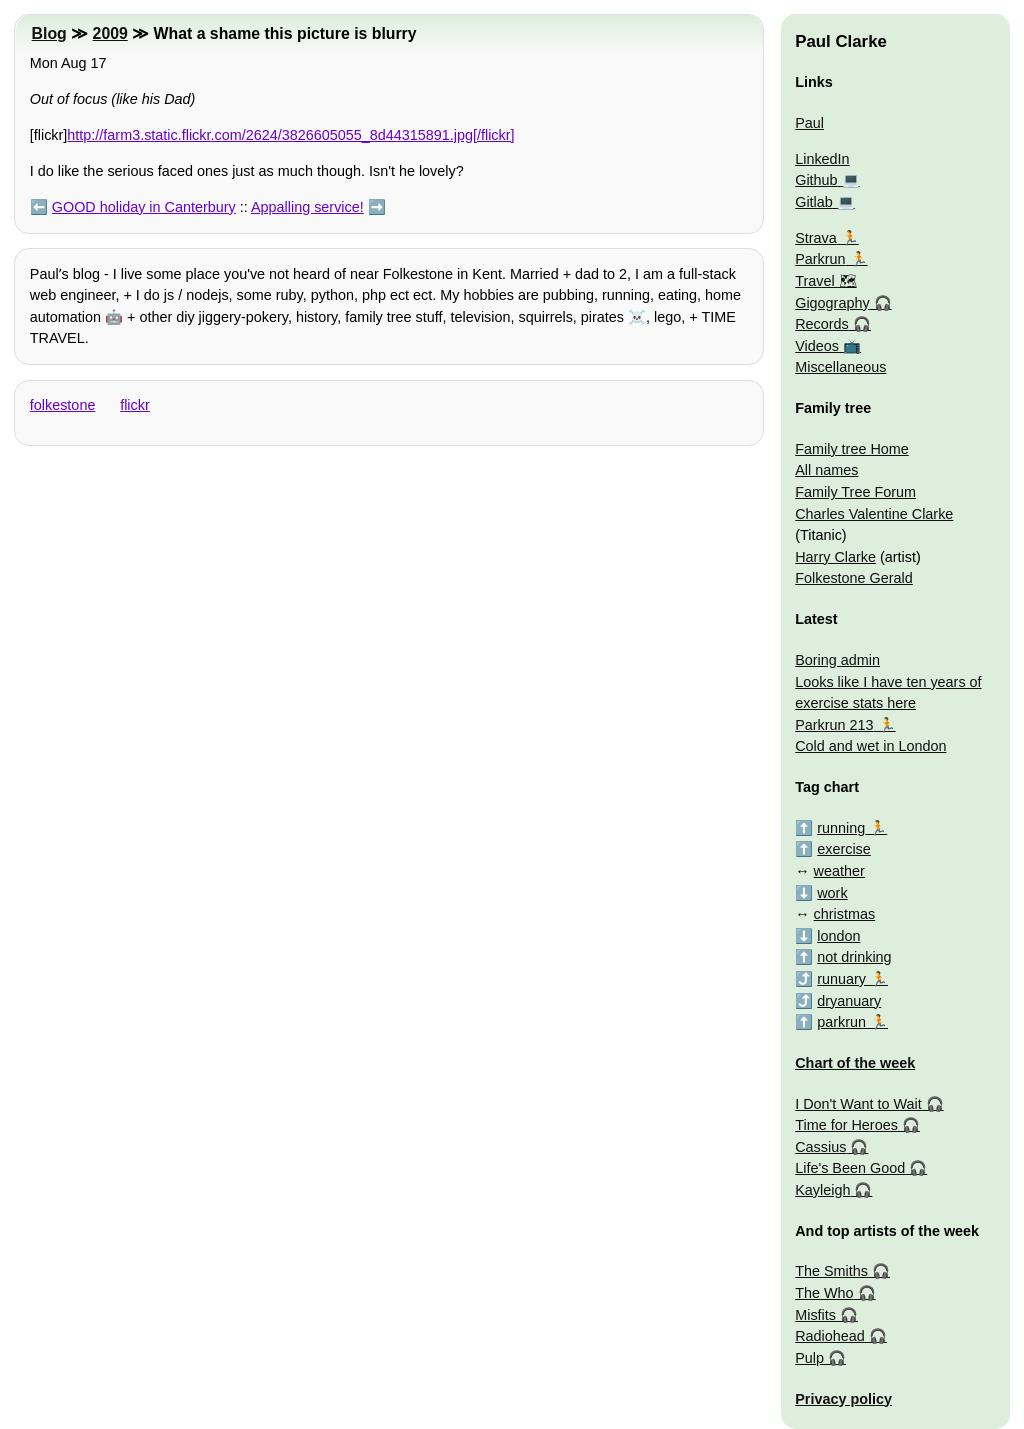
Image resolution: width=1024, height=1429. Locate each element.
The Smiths (831, 1271)
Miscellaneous (840, 367)
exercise (844, 849)
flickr (135, 405)
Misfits (815, 1315)
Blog (49, 33)
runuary (841, 979)
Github (816, 180)
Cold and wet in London (870, 746)
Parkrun (820, 259)
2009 (110, 33)
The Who (824, 1293)
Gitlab (814, 202)
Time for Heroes (846, 1125)
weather (839, 871)
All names (826, 470)
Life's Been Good (850, 1168)
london (838, 936)
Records (822, 324)
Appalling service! (307, 207)
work (832, 893)
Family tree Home (852, 449)
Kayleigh (822, 1190)
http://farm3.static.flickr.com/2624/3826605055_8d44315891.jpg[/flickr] (290, 135)
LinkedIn (822, 159)
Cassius (820, 1147)
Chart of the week (855, 1063)
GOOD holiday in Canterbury (144, 207)
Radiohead (830, 1336)
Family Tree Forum (855, 492)
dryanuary (849, 1001)
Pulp (809, 1358)
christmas (845, 914)
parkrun (841, 1022)
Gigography (832, 303)
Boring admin (837, 660)
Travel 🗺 (825, 281)
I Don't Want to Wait (858, 1104)
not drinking (854, 957)
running (841, 828)
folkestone (63, 405)
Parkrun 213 (834, 725)
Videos (817, 346)
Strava (816, 238)
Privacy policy (843, 1399)
